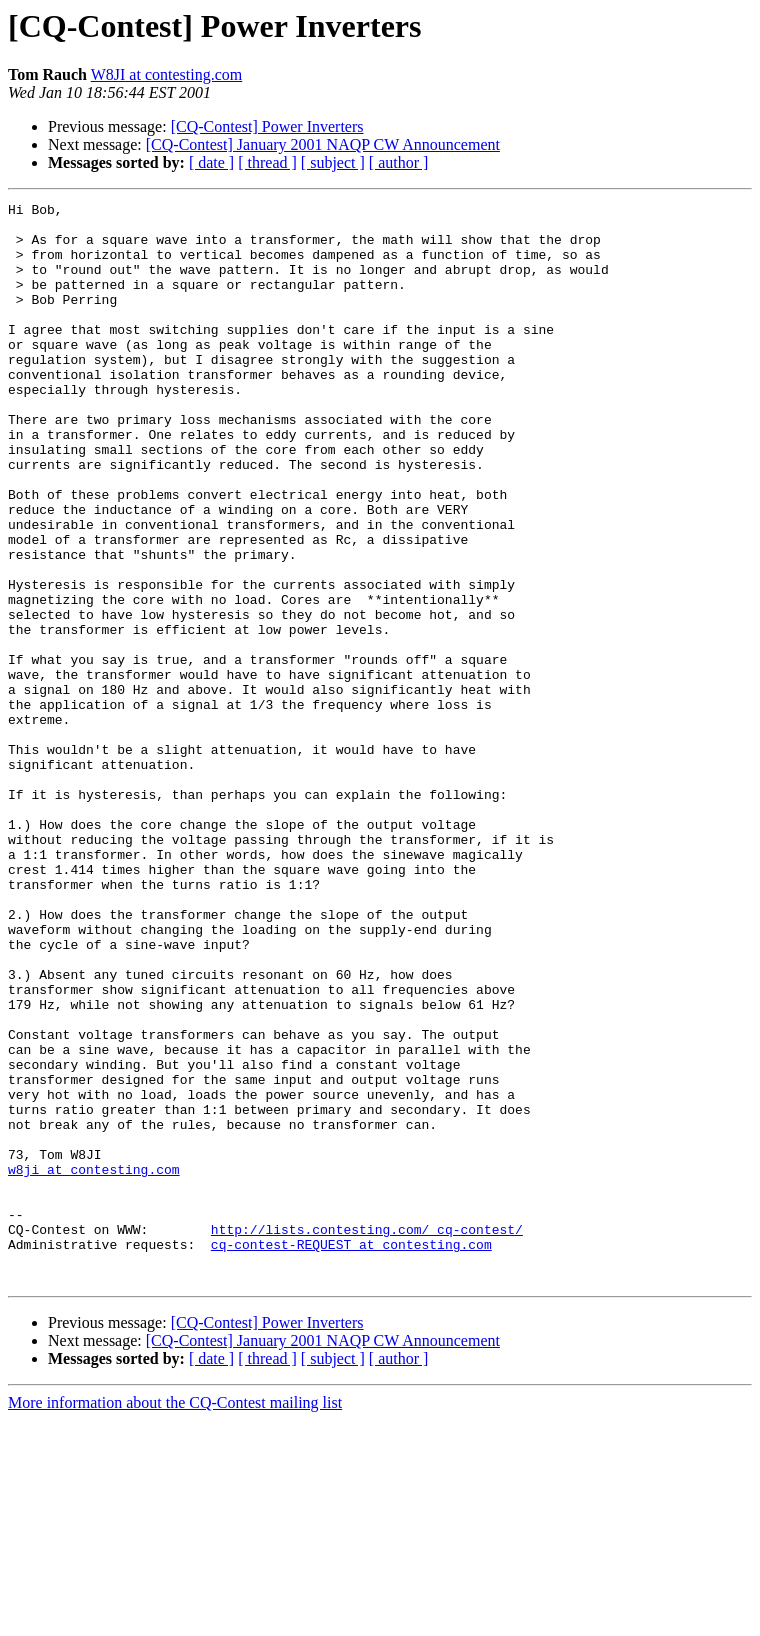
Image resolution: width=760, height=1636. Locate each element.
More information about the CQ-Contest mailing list (175, 1618)
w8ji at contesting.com (94, 1364)
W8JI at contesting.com (167, 74)
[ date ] (211, 162)
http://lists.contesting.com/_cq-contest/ (367, 1436)
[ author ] (399, 162)
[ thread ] (267, 162)
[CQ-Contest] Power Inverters (267, 126)
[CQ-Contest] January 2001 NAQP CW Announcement (323, 144)
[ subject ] (333, 162)
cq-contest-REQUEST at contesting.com (351, 1454)
